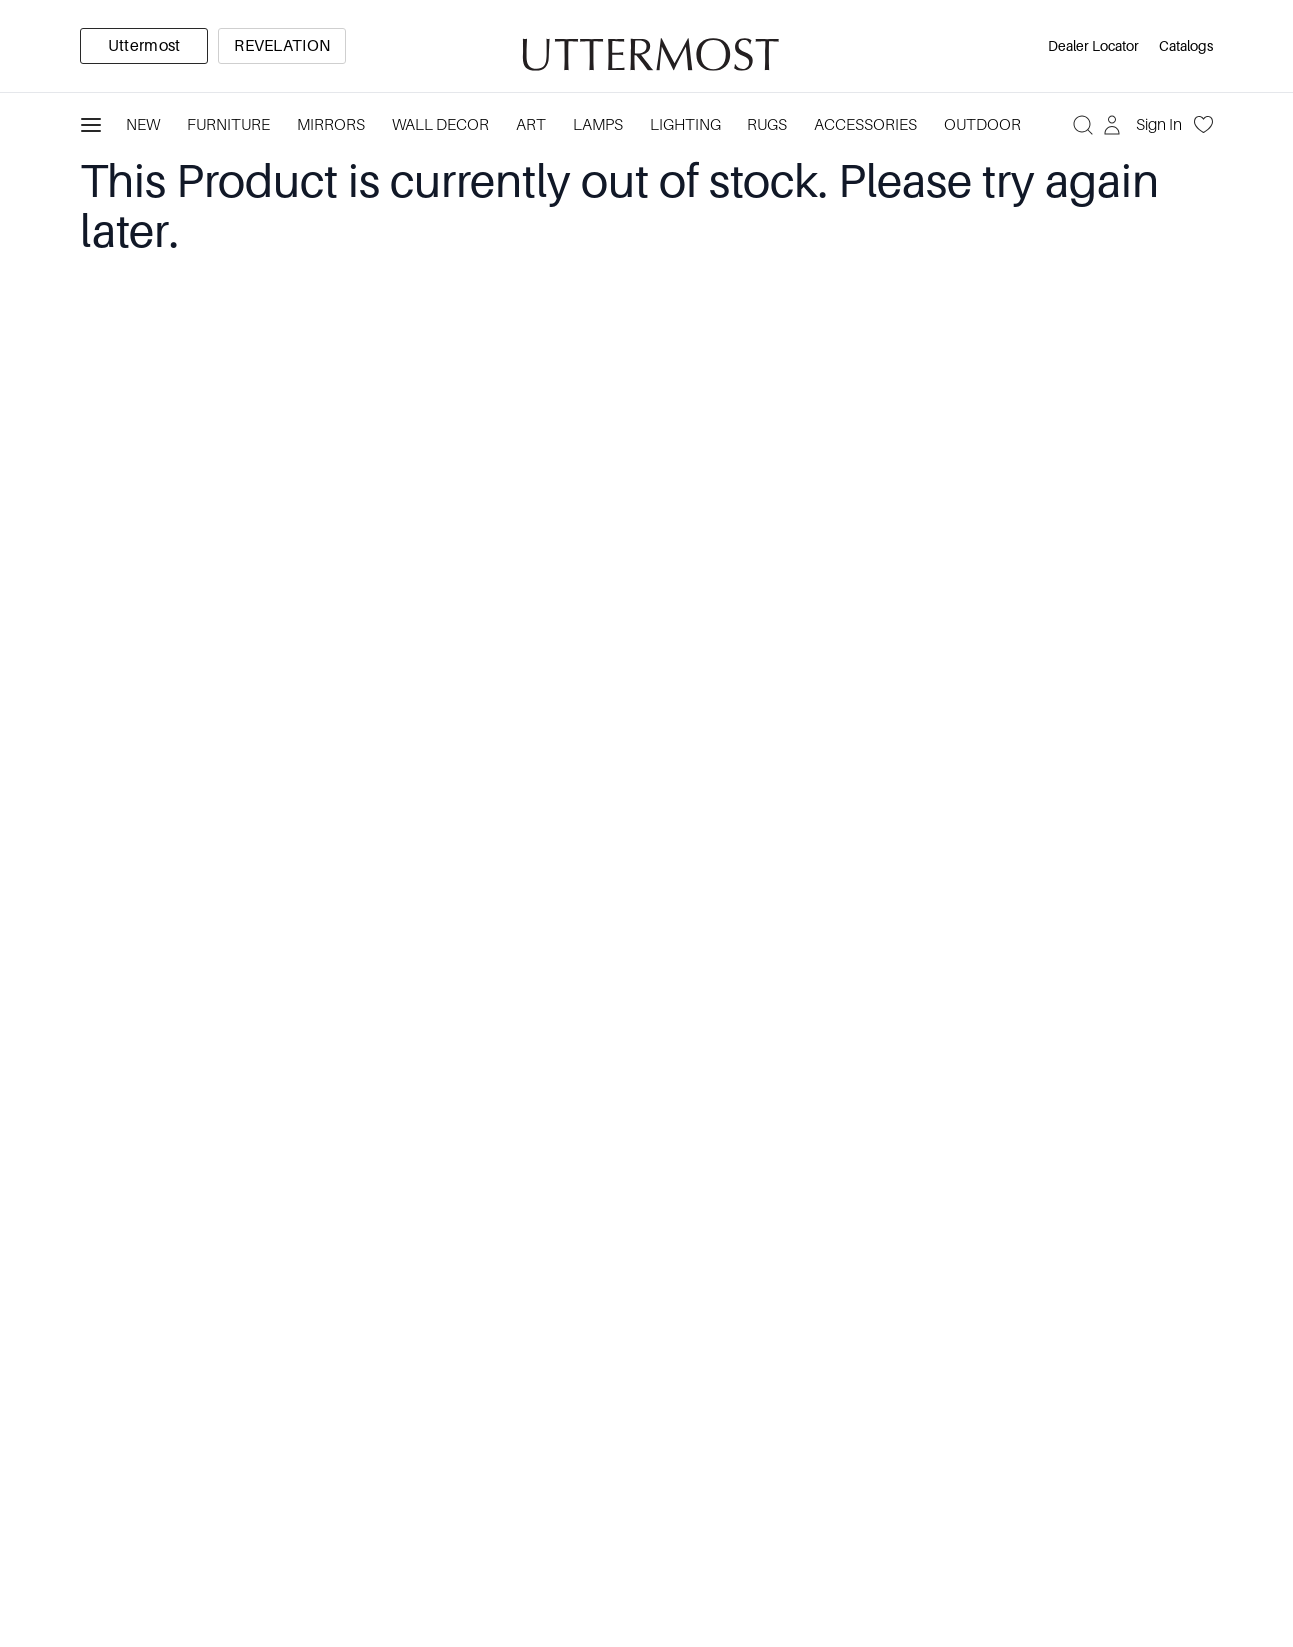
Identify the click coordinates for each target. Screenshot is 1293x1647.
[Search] (1083, 125)
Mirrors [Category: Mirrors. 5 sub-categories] (331, 125)
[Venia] (647, 46)
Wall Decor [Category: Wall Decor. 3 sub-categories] (440, 125)
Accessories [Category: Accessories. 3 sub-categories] (865, 125)
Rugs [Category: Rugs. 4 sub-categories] (767, 125)
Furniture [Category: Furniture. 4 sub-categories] (228, 125)
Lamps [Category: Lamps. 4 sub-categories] (598, 125)
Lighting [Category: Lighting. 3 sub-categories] (685, 125)
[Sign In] (1144, 125)
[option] (144, 46)
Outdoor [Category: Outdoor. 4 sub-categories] (982, 125)
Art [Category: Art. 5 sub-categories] (531, 125)
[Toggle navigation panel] (91, 125)
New (143, 125)
